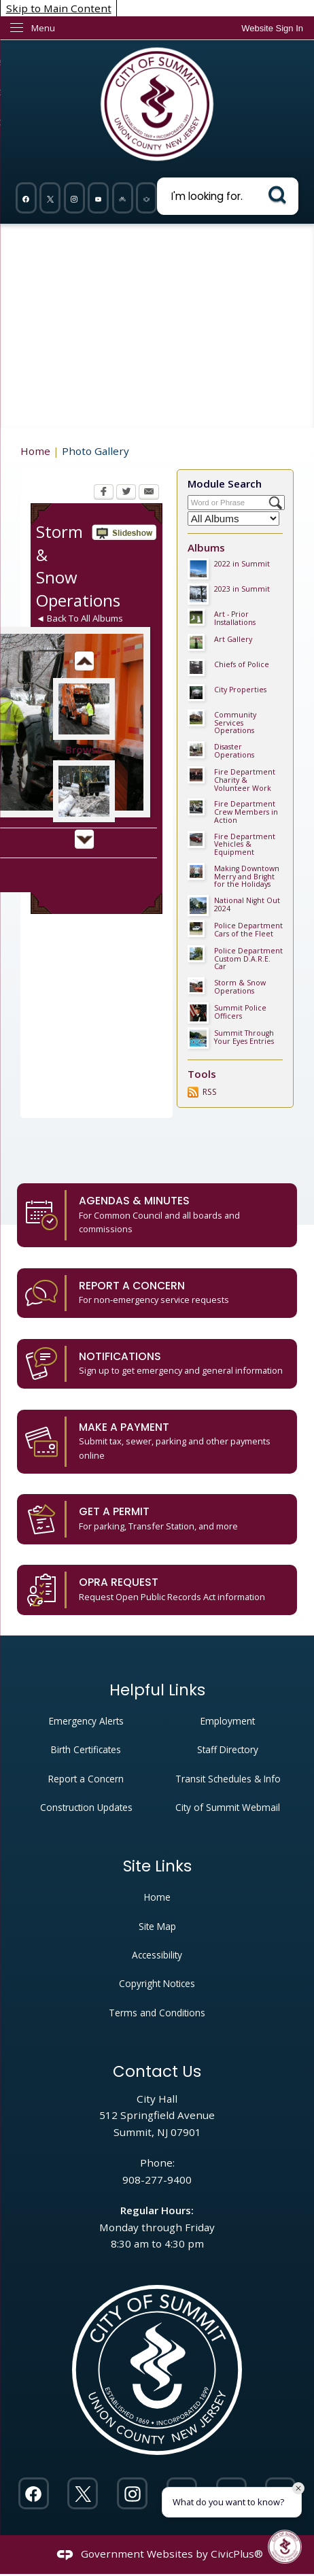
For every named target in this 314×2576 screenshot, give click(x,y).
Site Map (157, 1926)
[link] (272, 28)
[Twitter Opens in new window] (50, 198)
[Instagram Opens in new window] (74, 198)
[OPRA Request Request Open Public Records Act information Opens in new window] (157, 1589)
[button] (280, 195)
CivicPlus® (237, 2553)
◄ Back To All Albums (79, 618)
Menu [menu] (43, 28)
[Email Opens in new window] (149, 493)
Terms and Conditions (157, 2012)
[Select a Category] (233, 518)
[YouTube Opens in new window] (98, 198)
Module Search (225, 483)
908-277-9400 (157, 2179)
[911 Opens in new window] (146, 198)
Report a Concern (86, 1778)
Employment (227, 1720)
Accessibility (157, 1954)
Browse (84, 749)
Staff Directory (227, 1749)
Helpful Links (157, 1690)
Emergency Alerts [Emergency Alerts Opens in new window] (86, 1720)
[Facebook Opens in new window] (25, 198)
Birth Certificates (86, 1749)
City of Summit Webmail (227, 1807)
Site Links (157, 1866)
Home (35, 451)
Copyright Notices (157, 1983)
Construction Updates (86, 1807)
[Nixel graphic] (122, 198)
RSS (210, 1092)
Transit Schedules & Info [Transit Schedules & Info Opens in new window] (228, 1778)
